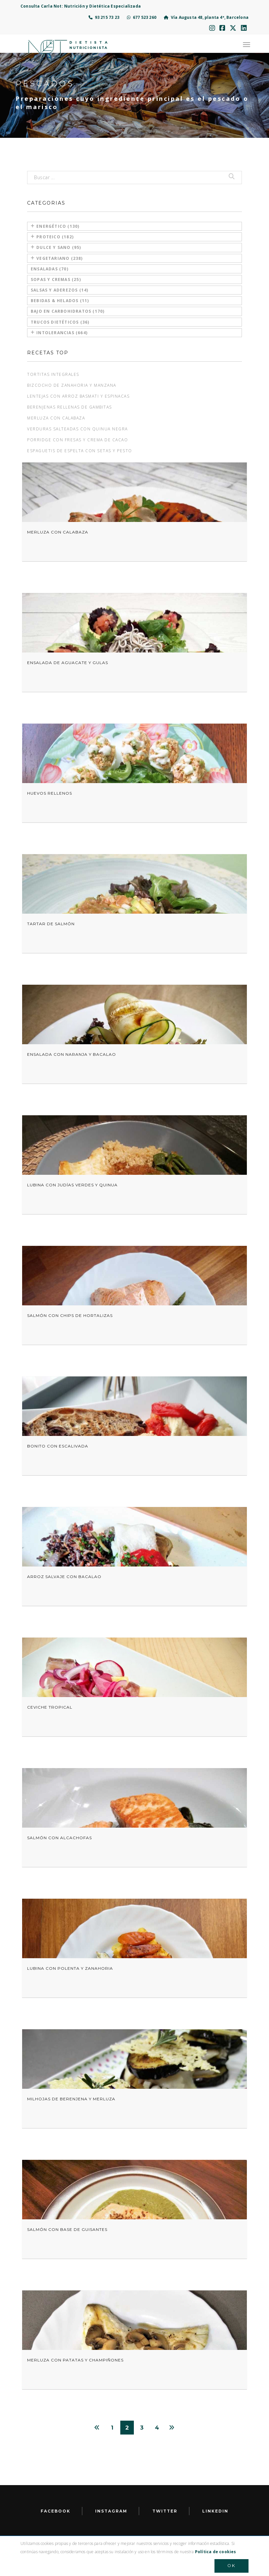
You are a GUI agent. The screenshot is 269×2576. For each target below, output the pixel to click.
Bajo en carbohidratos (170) (67, 311)
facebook (55, 2511)
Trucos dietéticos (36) (60, 322)
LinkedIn (215, 2511)
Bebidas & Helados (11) (60, 300)
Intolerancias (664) (59, 333)
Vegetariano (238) (57, 258)
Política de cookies (215, 2552)
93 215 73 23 (104, 17)
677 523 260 (141, 17)
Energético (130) (55, 226)
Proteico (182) (52, 237)
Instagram (111, 2511)
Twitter (164, 2511)
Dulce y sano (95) (56, 247)
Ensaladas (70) (49, 269)
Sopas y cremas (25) (56, 279)
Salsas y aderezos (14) (59, 290)
